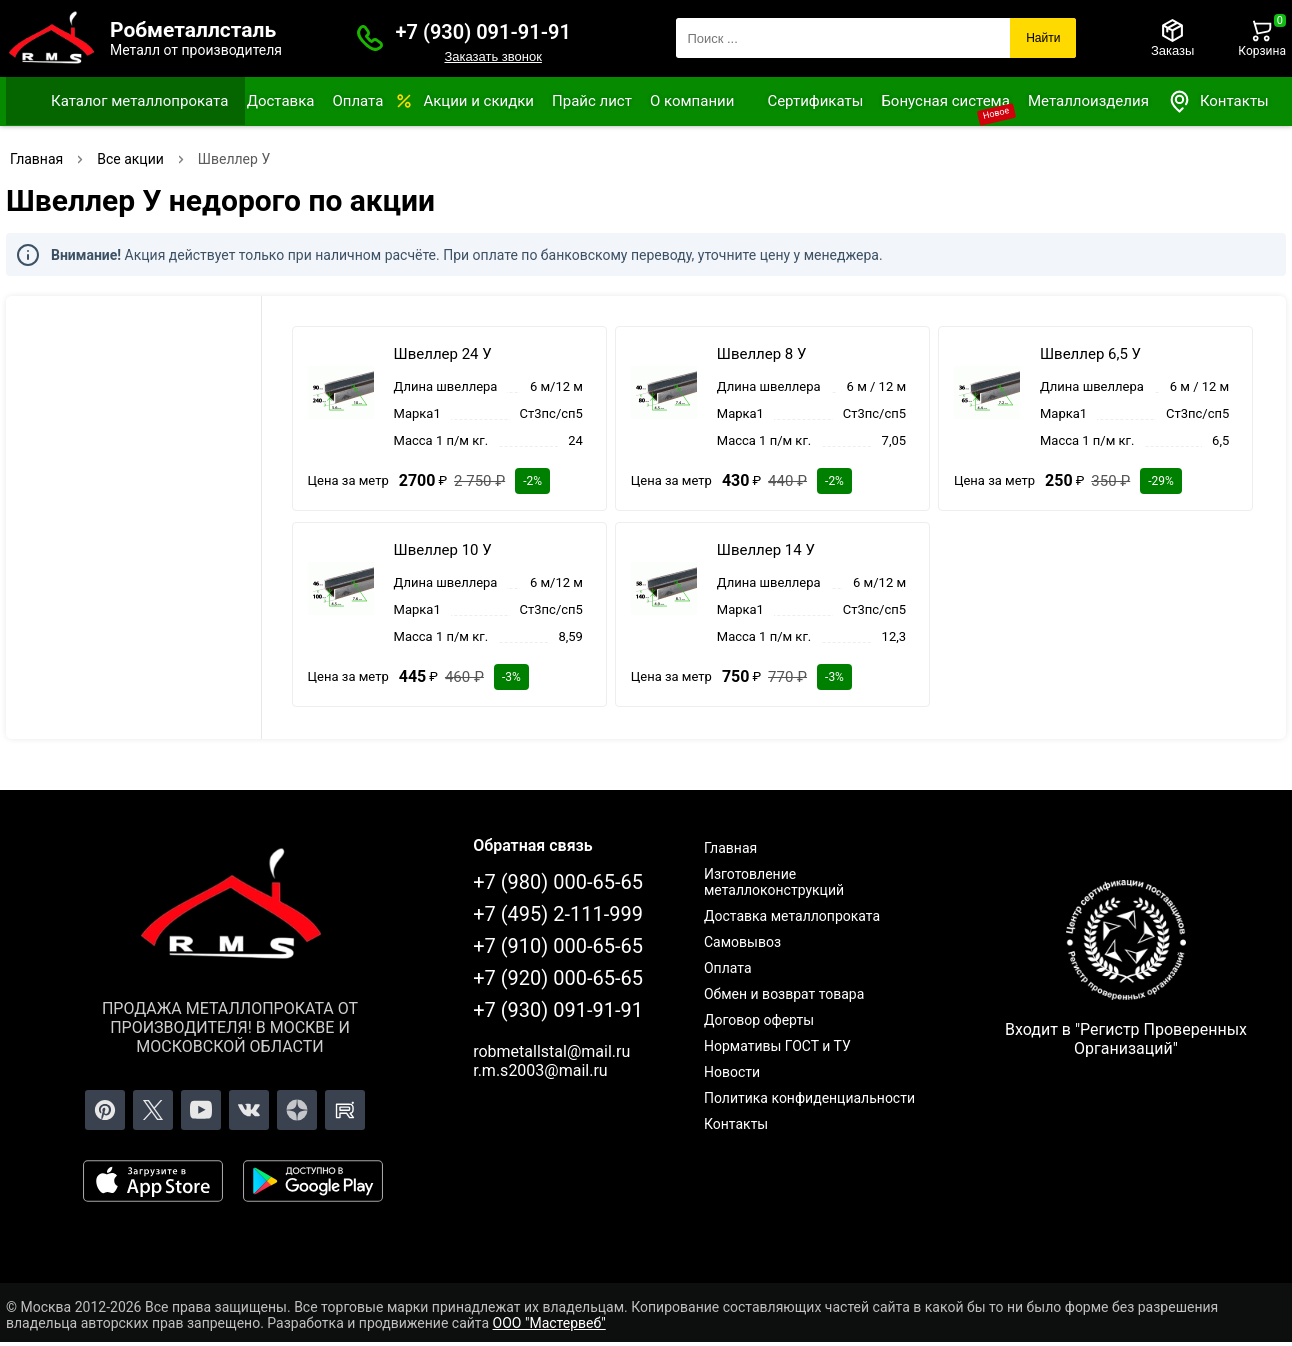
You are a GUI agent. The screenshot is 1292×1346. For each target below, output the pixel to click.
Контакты (1218, 101)
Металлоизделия (1088, 101)
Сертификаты (815, 101)
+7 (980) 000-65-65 (558, 882)
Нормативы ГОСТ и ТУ (777, 1046)
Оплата (357, 101)
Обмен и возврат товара (784, 994)
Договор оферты (759, 1020)
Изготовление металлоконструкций (774, 882)
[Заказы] (1172, 38)
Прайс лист (592, 101)
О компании (692, 101)
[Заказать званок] (370, 38)
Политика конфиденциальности (809, 1098)
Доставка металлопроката (792, 916)
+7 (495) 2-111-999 (558, 914)
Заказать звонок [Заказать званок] (492, 56)
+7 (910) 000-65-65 (558, 946)
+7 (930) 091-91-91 (483, 32)
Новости (732, 1072)
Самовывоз (742, 942)
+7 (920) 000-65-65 (558, 978)
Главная (730, 848)
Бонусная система (945, 101)
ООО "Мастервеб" (549, 1323)
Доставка (281, 101)
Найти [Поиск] (1043, 38)
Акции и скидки (478, 101)
